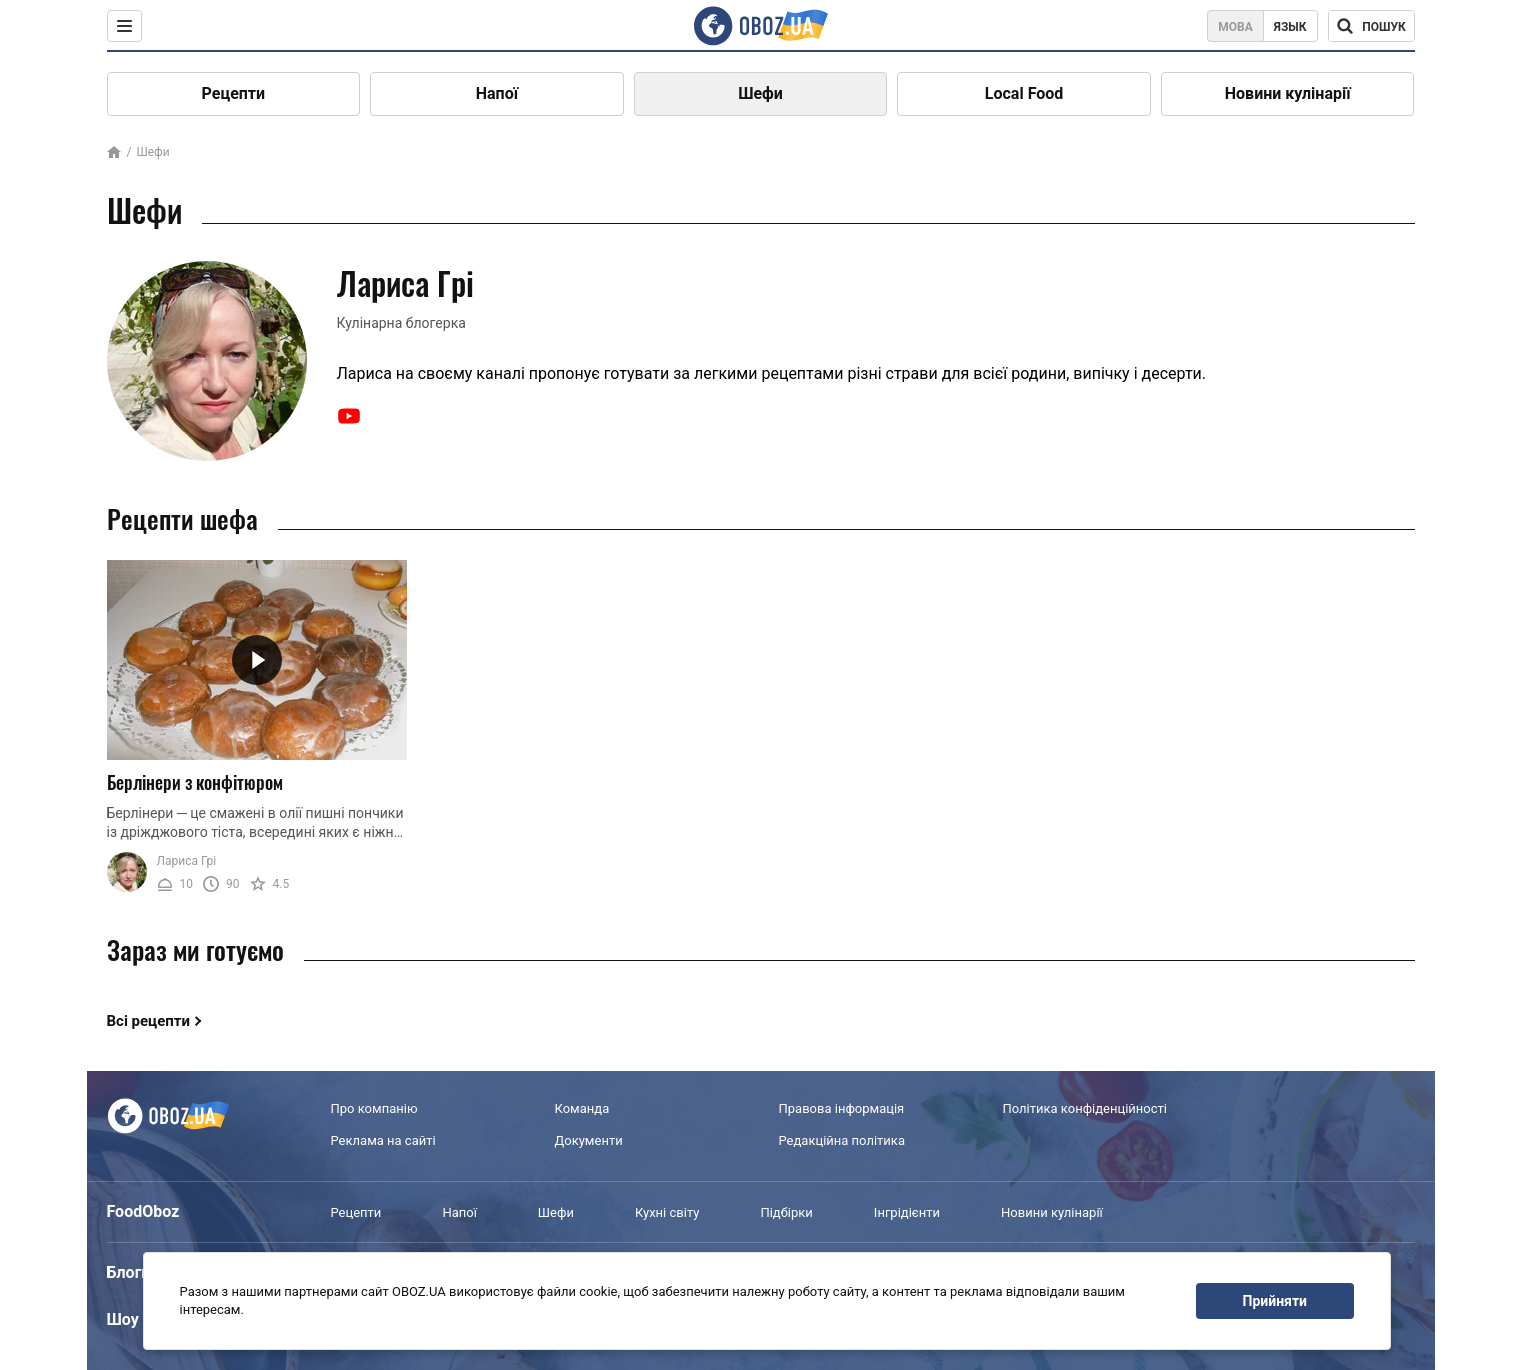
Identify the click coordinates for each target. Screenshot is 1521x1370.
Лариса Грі (187, 861)
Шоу (123, 1319)
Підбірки (786, 1212)
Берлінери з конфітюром (195, 782)
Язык (1290, 27)
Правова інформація (842, 1108)
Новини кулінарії (1288, 93)
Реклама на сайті (383, 1140)
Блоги (129, 1272)
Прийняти (1275, 1301)
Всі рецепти (149, 1021)
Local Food (1024, 93)
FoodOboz (143, 1211)
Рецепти (234, 93)
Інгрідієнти (907, 1212)
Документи (589, 1140)
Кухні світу (667, 1212)
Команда (582, 1108)
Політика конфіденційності (1085, 1108)
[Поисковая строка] (1371, 26)
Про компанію (374, 1108)
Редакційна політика (842, 1140)
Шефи (760, 93)
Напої (497, 93)
